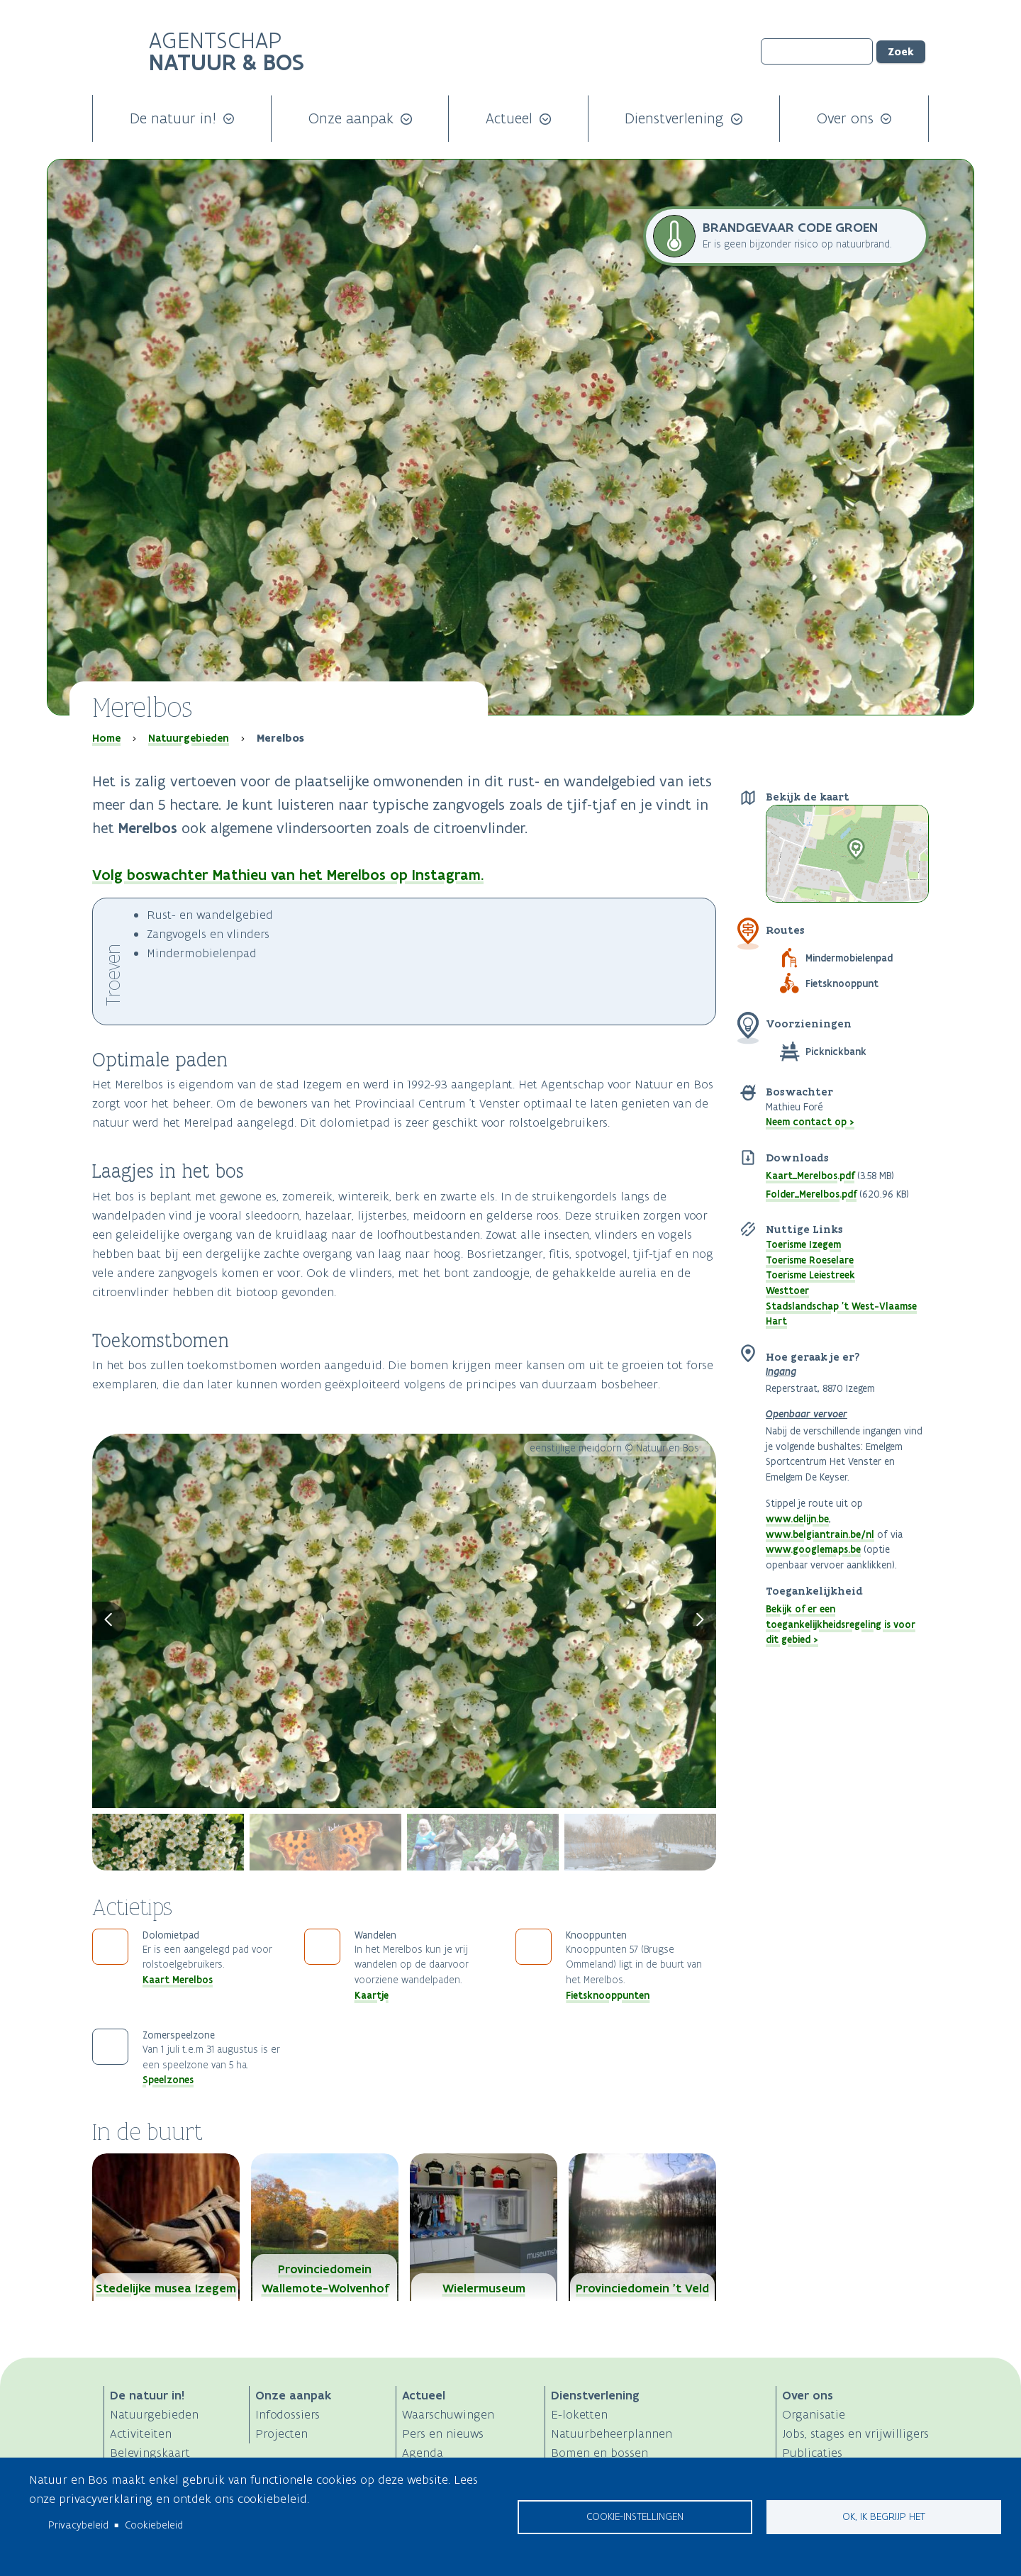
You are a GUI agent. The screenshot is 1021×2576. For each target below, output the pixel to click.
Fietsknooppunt (841, 983)
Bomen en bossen (599, 2452)
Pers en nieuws (443, 2433)
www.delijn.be (797, 1518)
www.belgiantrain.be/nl (820, 1534)
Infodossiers (287, 2414)
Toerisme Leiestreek (810, 1275)
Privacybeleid (78, 2525)
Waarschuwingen (448, 2414)
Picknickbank (835, 1051)
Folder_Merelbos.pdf (811, 1194)
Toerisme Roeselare (810, 1260)
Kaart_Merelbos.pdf (810, 1175)
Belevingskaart (150, 2452)
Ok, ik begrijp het (883, 2516)
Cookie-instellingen (635, 2516)
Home (106, 738)
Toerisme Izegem (803, 1244)
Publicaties (812, 2452)
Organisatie (813, 2414)
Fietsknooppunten (607, 1995)
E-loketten (579, 2414)
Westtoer (787, 1290)
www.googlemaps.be (813, 1549)
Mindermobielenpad (849, 958)
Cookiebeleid (154, 2525)
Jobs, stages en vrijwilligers (855, 2433)
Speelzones (168, 2079)
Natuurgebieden (188, 738)
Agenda (422, 2452)
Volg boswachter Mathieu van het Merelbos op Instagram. (288, 874)
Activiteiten (141, 2433)
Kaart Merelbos (178, 1979)
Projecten (281, 2433)
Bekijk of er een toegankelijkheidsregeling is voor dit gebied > (840, 1624)
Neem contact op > (810, 1121)
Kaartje (372, 1995)
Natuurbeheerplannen (611, 2433)
